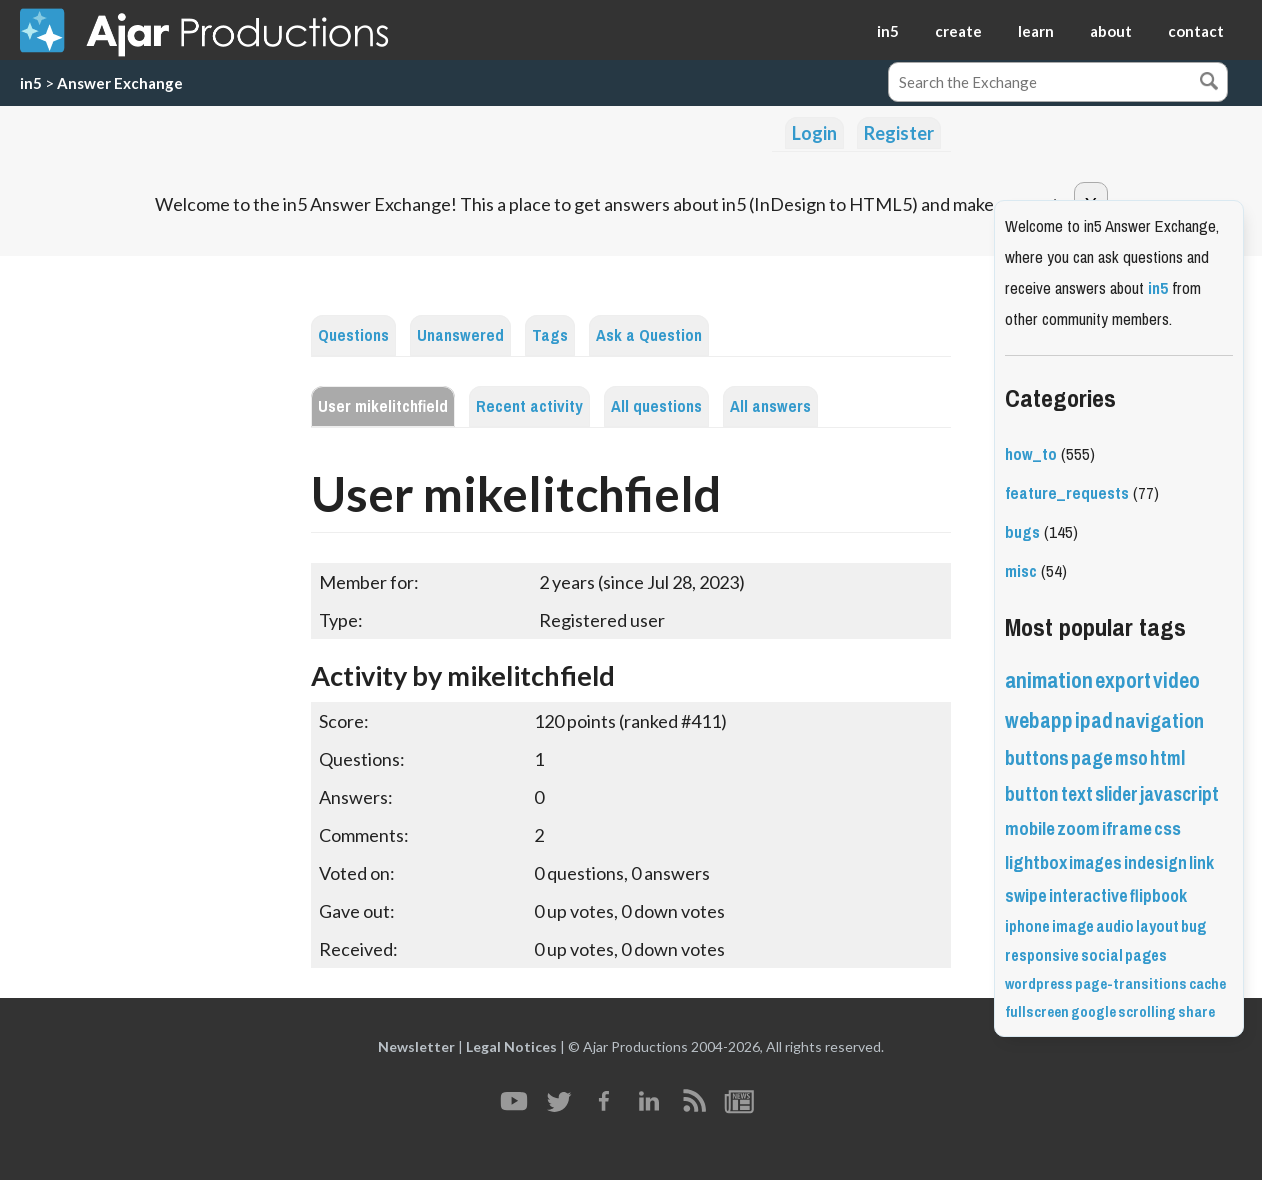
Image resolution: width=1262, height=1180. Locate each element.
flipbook (1158, 896)
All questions (656, 406)
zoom (1078, 829)
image (1073, 926)
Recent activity (529, 406)
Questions (353, 335)
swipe (1026, 896)
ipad (1094, 720)
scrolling (1147, 1012)
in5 (888, 31)
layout (1157, 926)
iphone (1027, 926)
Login (814, 133)
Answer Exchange (120, 83)
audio (1115, 926)
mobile (1030, 829)
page (1092, 758)
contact (1196, 31)
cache (1207, 984)
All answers (770, 406)
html (1167, 758)
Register (899, 133)
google (1093, 1012)
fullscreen (1037, 1012)
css (1167, 829)
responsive (1042, 955)
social (1102, 955)
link (1201, 863)
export (1123, 680)
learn (1036, 31)
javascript (1179, 794)
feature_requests (1067, 493)
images (1095, 863)
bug (1193, 926)
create (958, 31)
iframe (1127, 829)
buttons (1037, 758)
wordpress (1039, 984)
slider (1116, 794)
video (1176, 680)
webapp (1039, 720)
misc (1021, 571)
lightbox (1036, 863)
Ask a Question (649, 335)
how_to (1031, 454)
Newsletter (416, 1046)
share (1196, 1012)
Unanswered (460, 335)
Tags (550, 335)
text (1077, 794)
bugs (1022, 532)
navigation (1159, 721)
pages (1146, 955)
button (1032, 794)
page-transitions (1131, 984)
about (1111, 31)
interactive (1088, 896)
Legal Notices (511, 1046)
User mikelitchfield (383, 406)
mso (1131, 758)
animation (1049, 680)
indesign (1155, 863)
